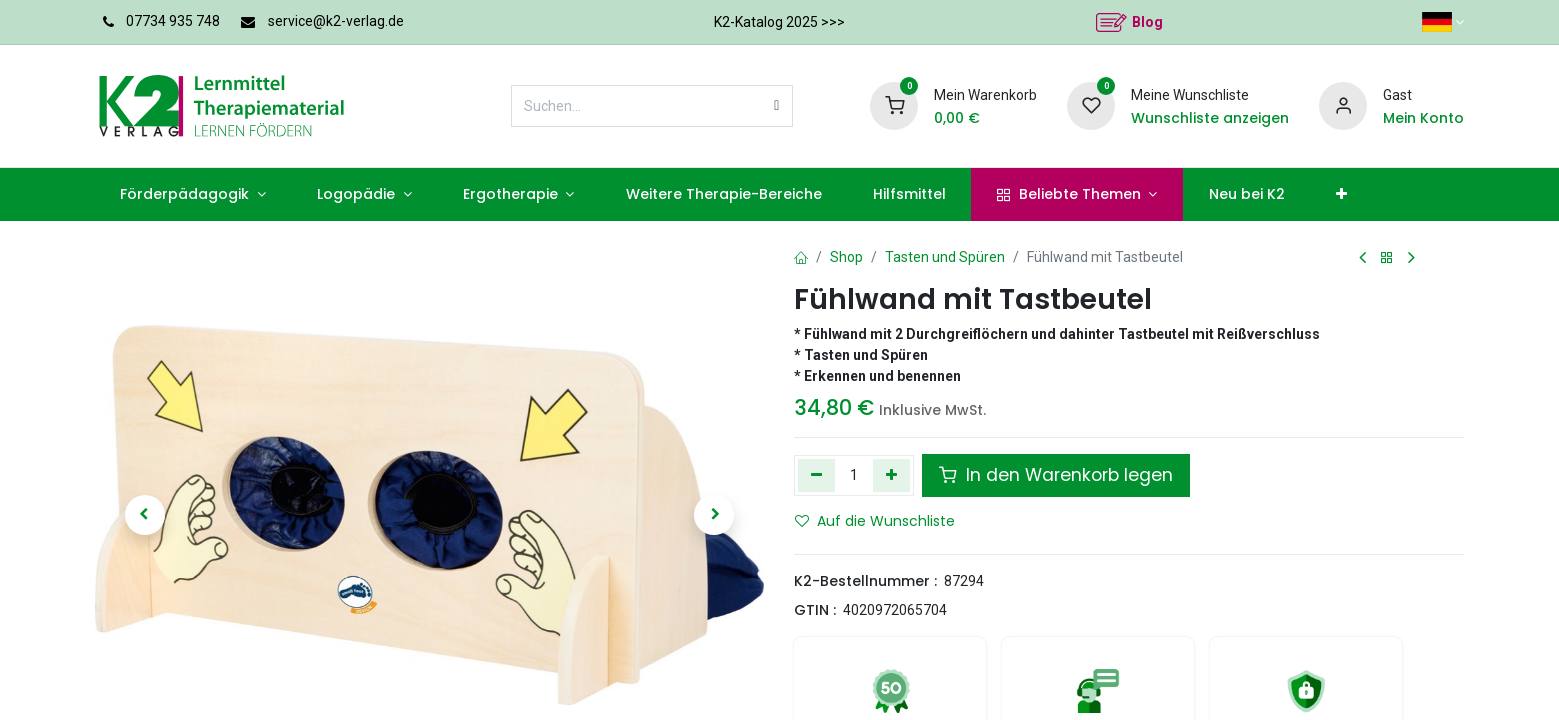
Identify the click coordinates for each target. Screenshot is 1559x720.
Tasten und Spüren (945, 257)
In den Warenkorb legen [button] (1056, 475)
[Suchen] (776, 106)
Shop (846, 257)
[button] (145, 515)
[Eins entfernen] (816, 475)
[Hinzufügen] (891, 475)
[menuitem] (193, 194)
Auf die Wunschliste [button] (875, 521)
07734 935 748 (173, 21)
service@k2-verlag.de (336, 21)
